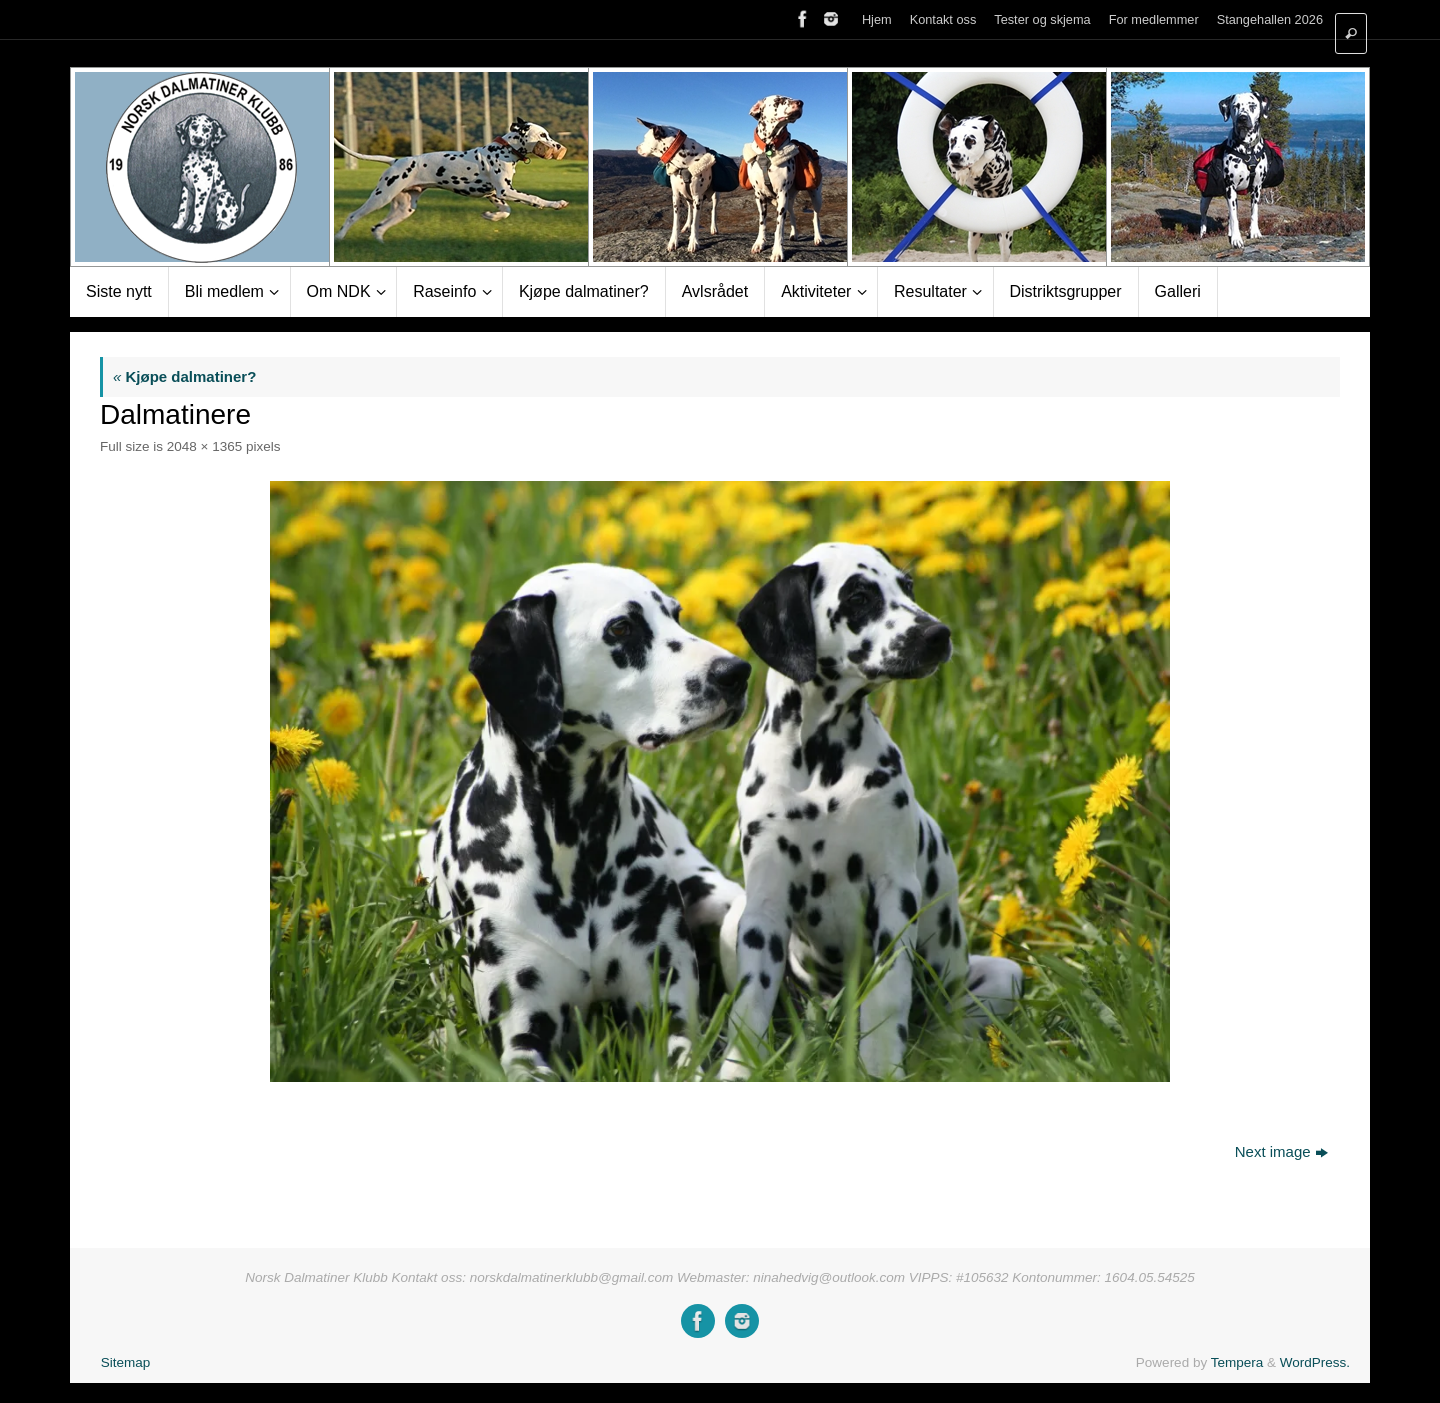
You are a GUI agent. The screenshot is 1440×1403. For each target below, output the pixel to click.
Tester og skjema (1042, 19)
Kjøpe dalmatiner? (184, 376)
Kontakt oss (943, 19)
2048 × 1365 (204, 446)
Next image (1281, 1151)
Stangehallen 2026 (1270, 19)
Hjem (877, 19)
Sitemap (126, 1362)
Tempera (1237, 1362)
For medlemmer (1154, 19)
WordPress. (1315, 1362)
